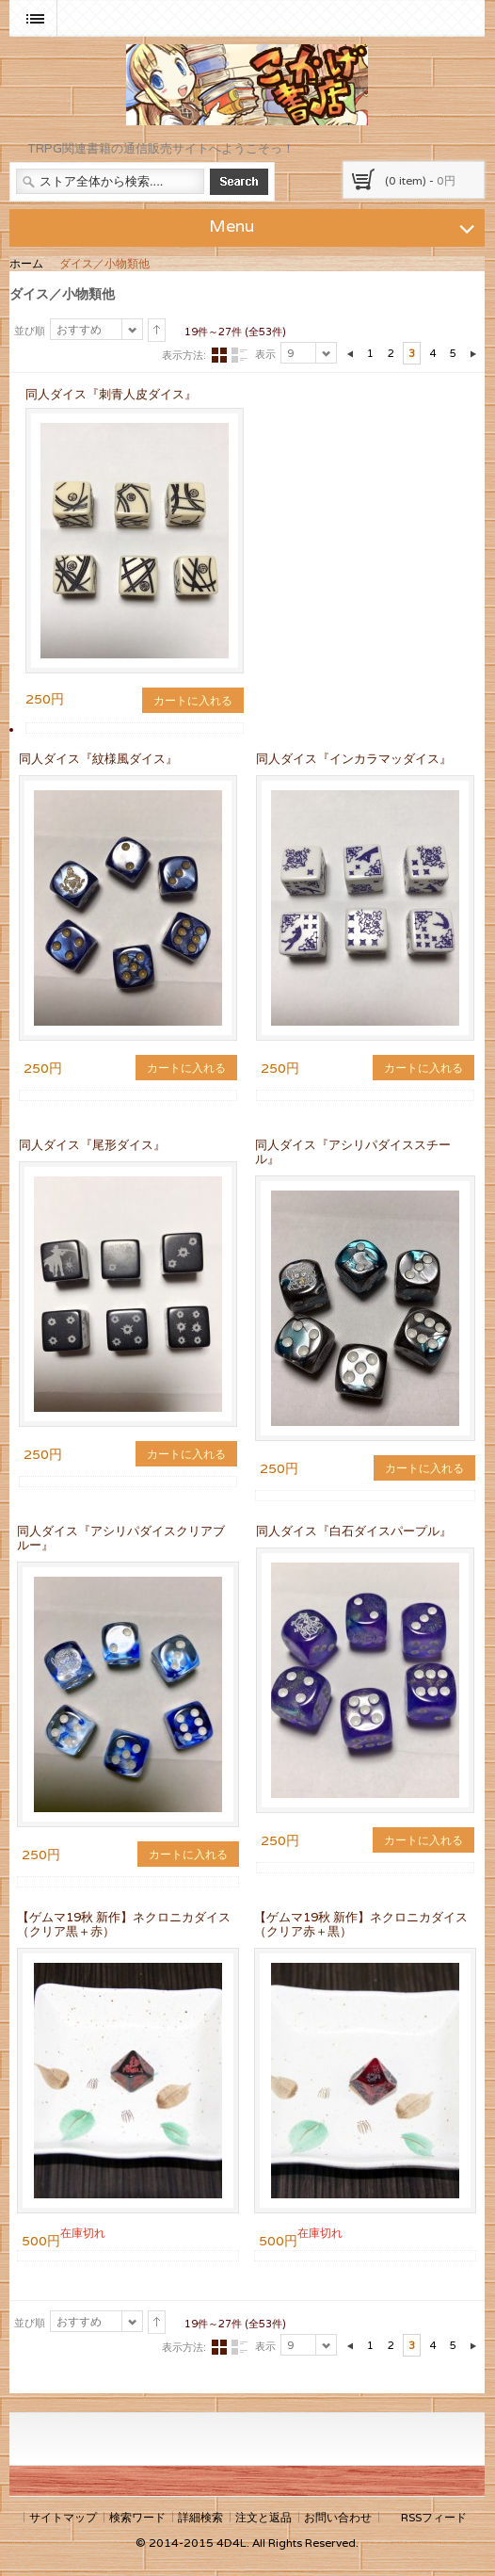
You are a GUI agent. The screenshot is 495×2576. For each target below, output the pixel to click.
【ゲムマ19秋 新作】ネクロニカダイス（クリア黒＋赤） (124, 1924)
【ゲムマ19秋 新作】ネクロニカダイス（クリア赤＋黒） (361, 1924)
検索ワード (137, 2517)
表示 (265, 354)
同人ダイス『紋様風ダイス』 (98, 759)
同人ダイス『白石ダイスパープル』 (354, 1531)
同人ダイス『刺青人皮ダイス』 (111, 394)
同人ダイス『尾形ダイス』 (92, 1145)
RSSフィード (434, 2517)
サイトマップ (63, 2517)
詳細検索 (200, 2517)
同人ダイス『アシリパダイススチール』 (353, 1152)
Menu (344, 225)
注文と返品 (263, 2517)
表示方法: (184, 355)
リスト (239, 356)
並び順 (29, 330)
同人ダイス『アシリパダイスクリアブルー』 (121, 1538)
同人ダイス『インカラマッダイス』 (354, 759)
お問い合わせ (338, 2517)
